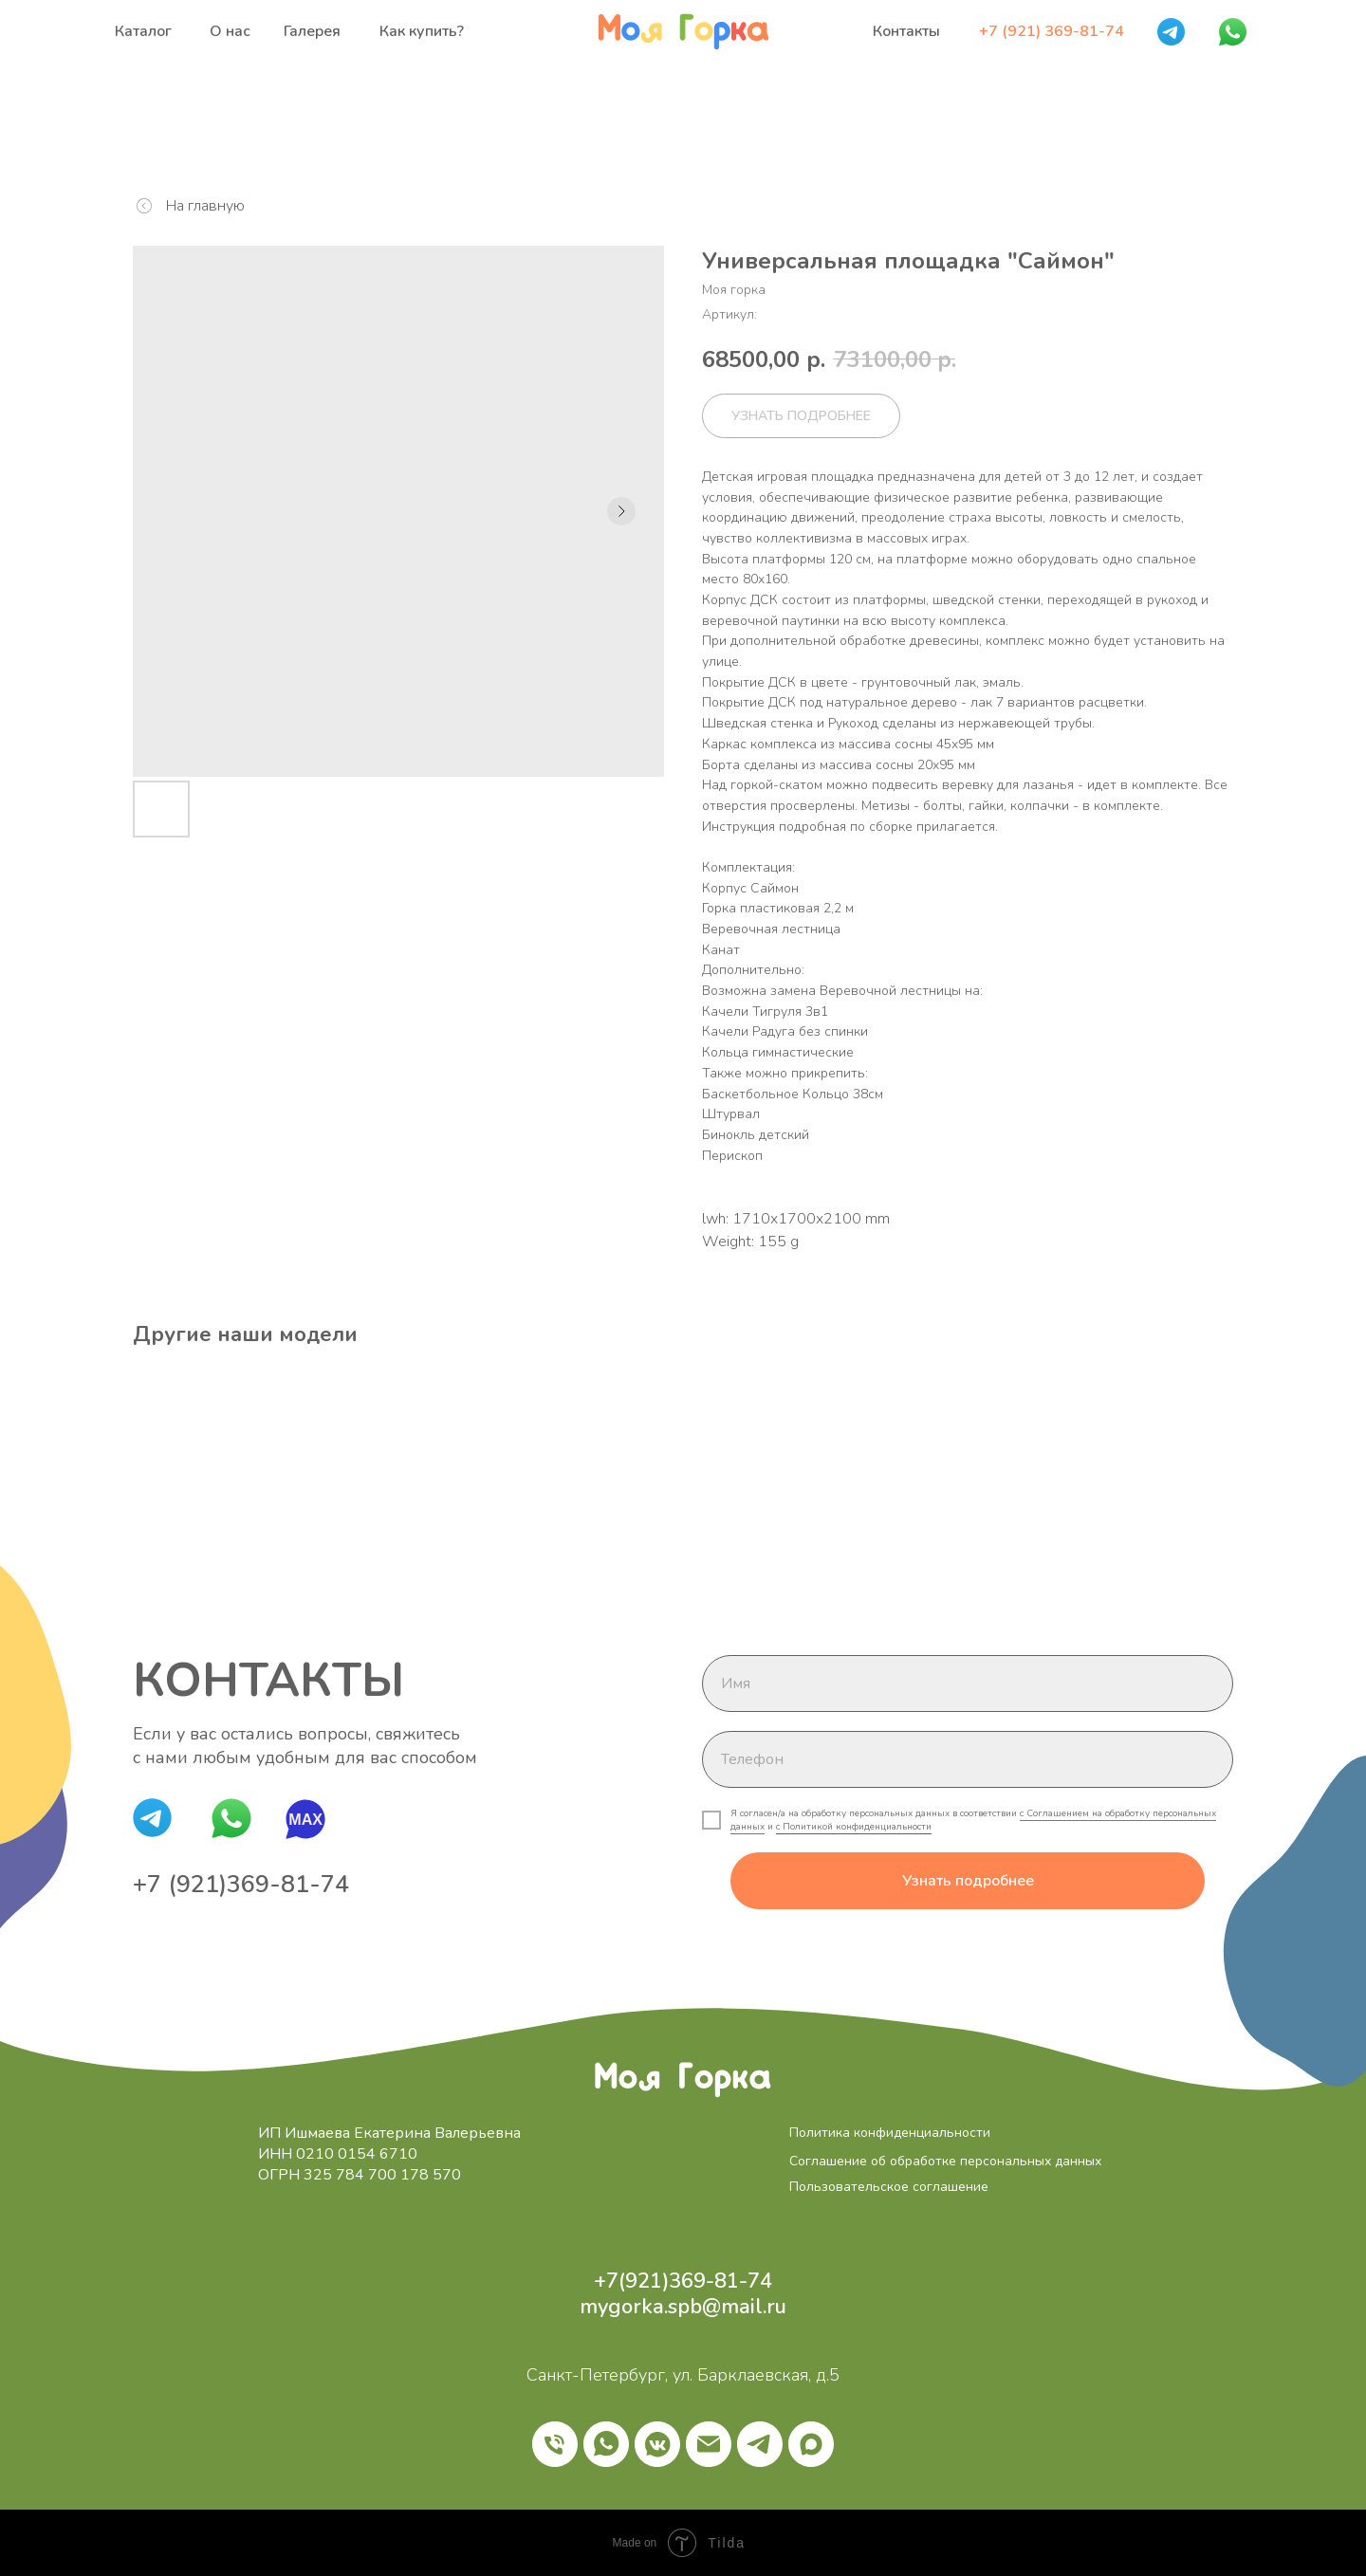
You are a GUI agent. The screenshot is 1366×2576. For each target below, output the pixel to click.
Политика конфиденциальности (889, 2133)
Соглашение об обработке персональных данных (945, 2161)
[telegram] (760, 2444)
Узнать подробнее (968, 1880)
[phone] (967, 1759)
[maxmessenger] (811, 2444)
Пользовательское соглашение (888, 2187)
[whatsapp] (606, 2444)
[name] (967, 1683)
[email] (708, 2444)
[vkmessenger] (657, 2444)
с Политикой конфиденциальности (854, 1826)
